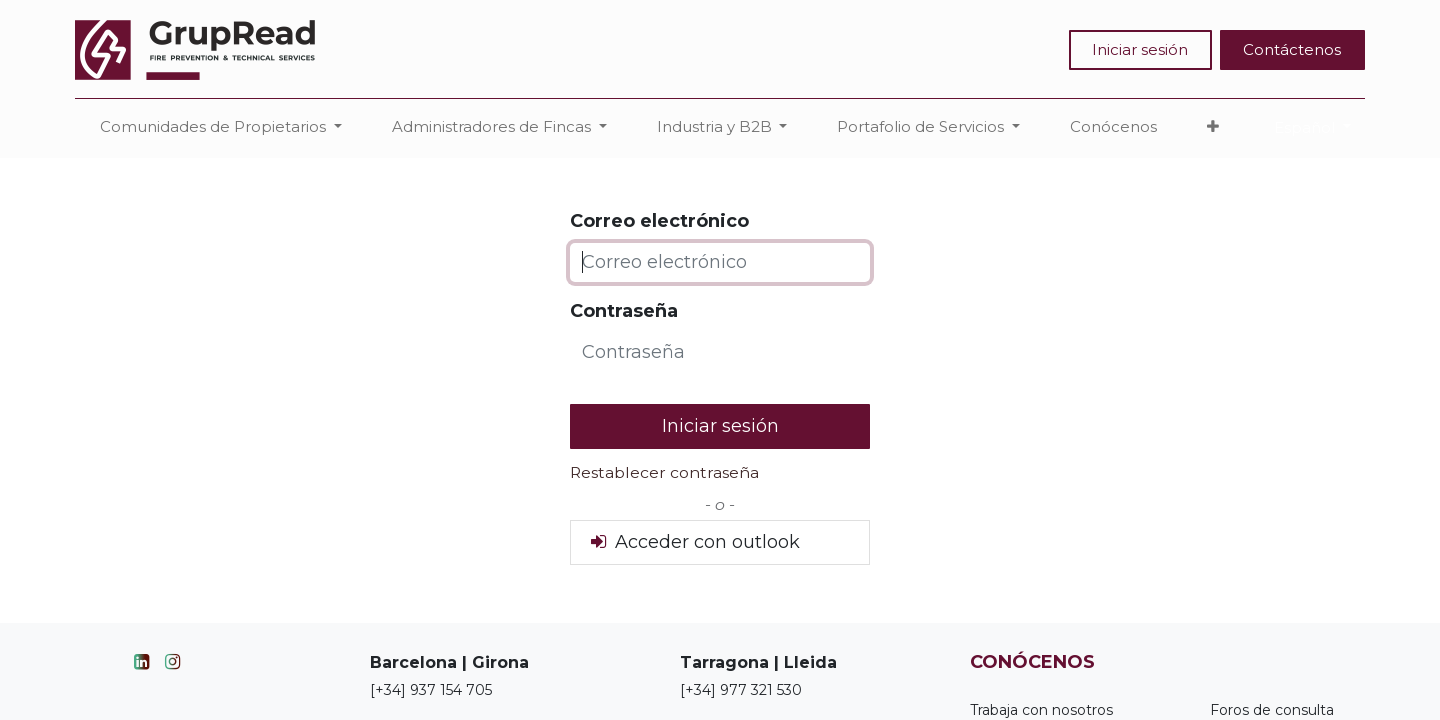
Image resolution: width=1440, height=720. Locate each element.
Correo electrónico (659, 221)
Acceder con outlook (693, 542)
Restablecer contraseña (664, 472)
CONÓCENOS (1032, 662)
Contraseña (624, 311)
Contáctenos (1292, 49)
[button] (1213, 127)
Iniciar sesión (1140, 49)
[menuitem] (1113, 127)
